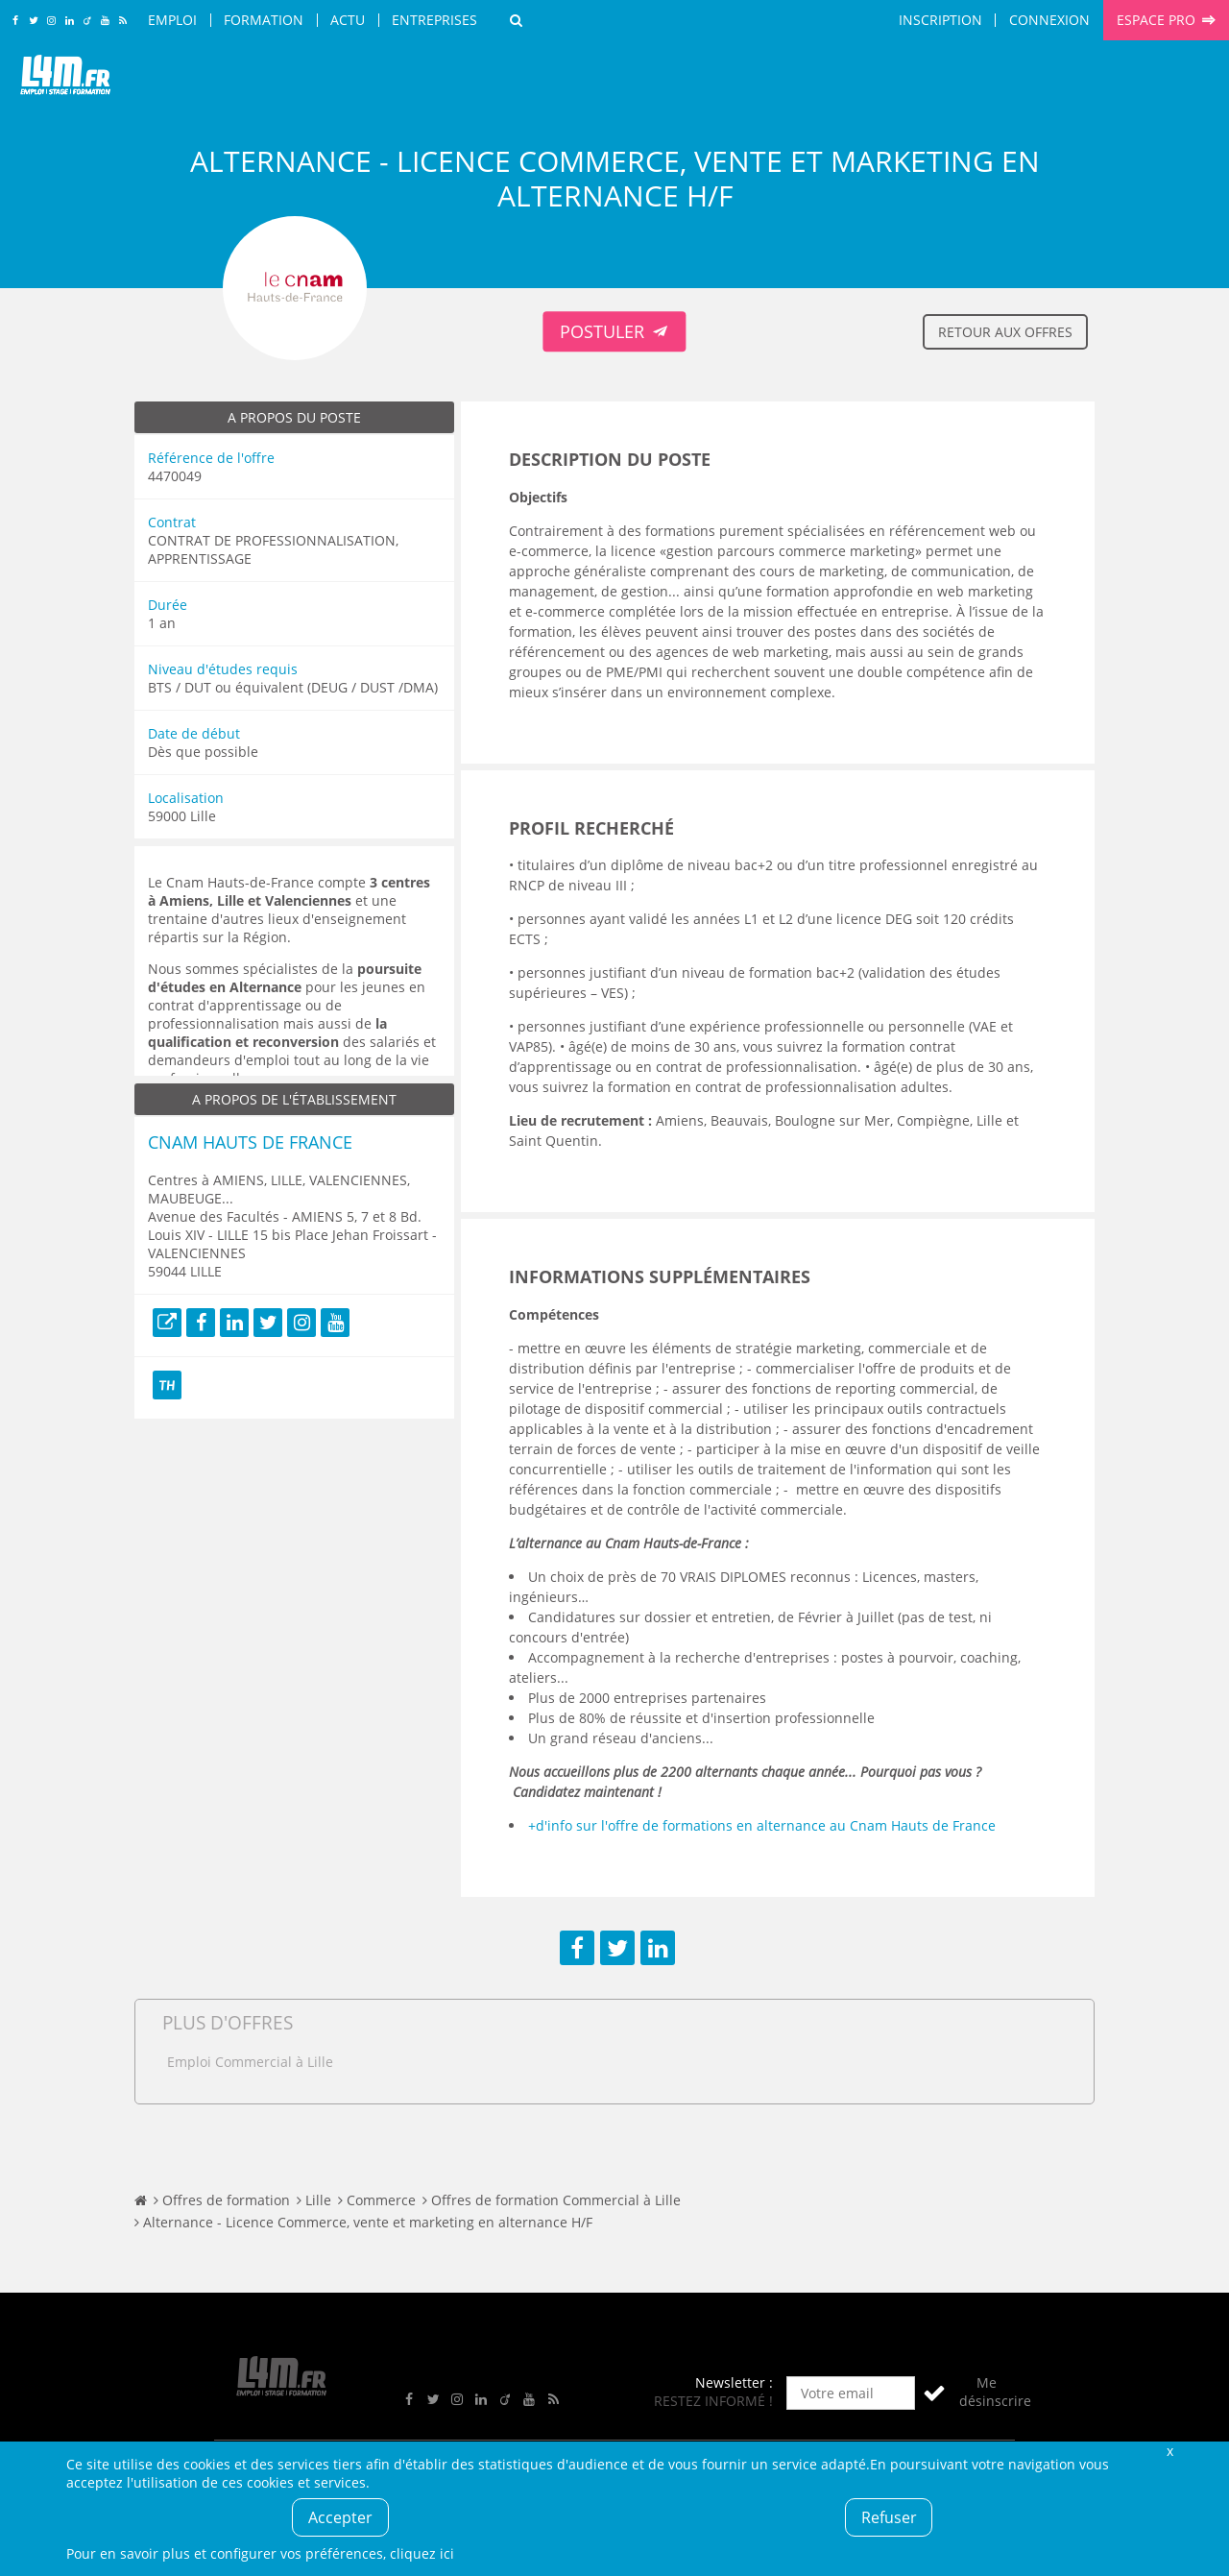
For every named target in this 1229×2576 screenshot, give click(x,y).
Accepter (340, 2517)
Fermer (1169, 2451)
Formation (263, 20)
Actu (347, 20)
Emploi (172, 20)
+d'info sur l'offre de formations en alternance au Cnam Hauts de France (762, 1825)
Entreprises (434, 20)
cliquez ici (422, 2553)
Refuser (889, 2517)
